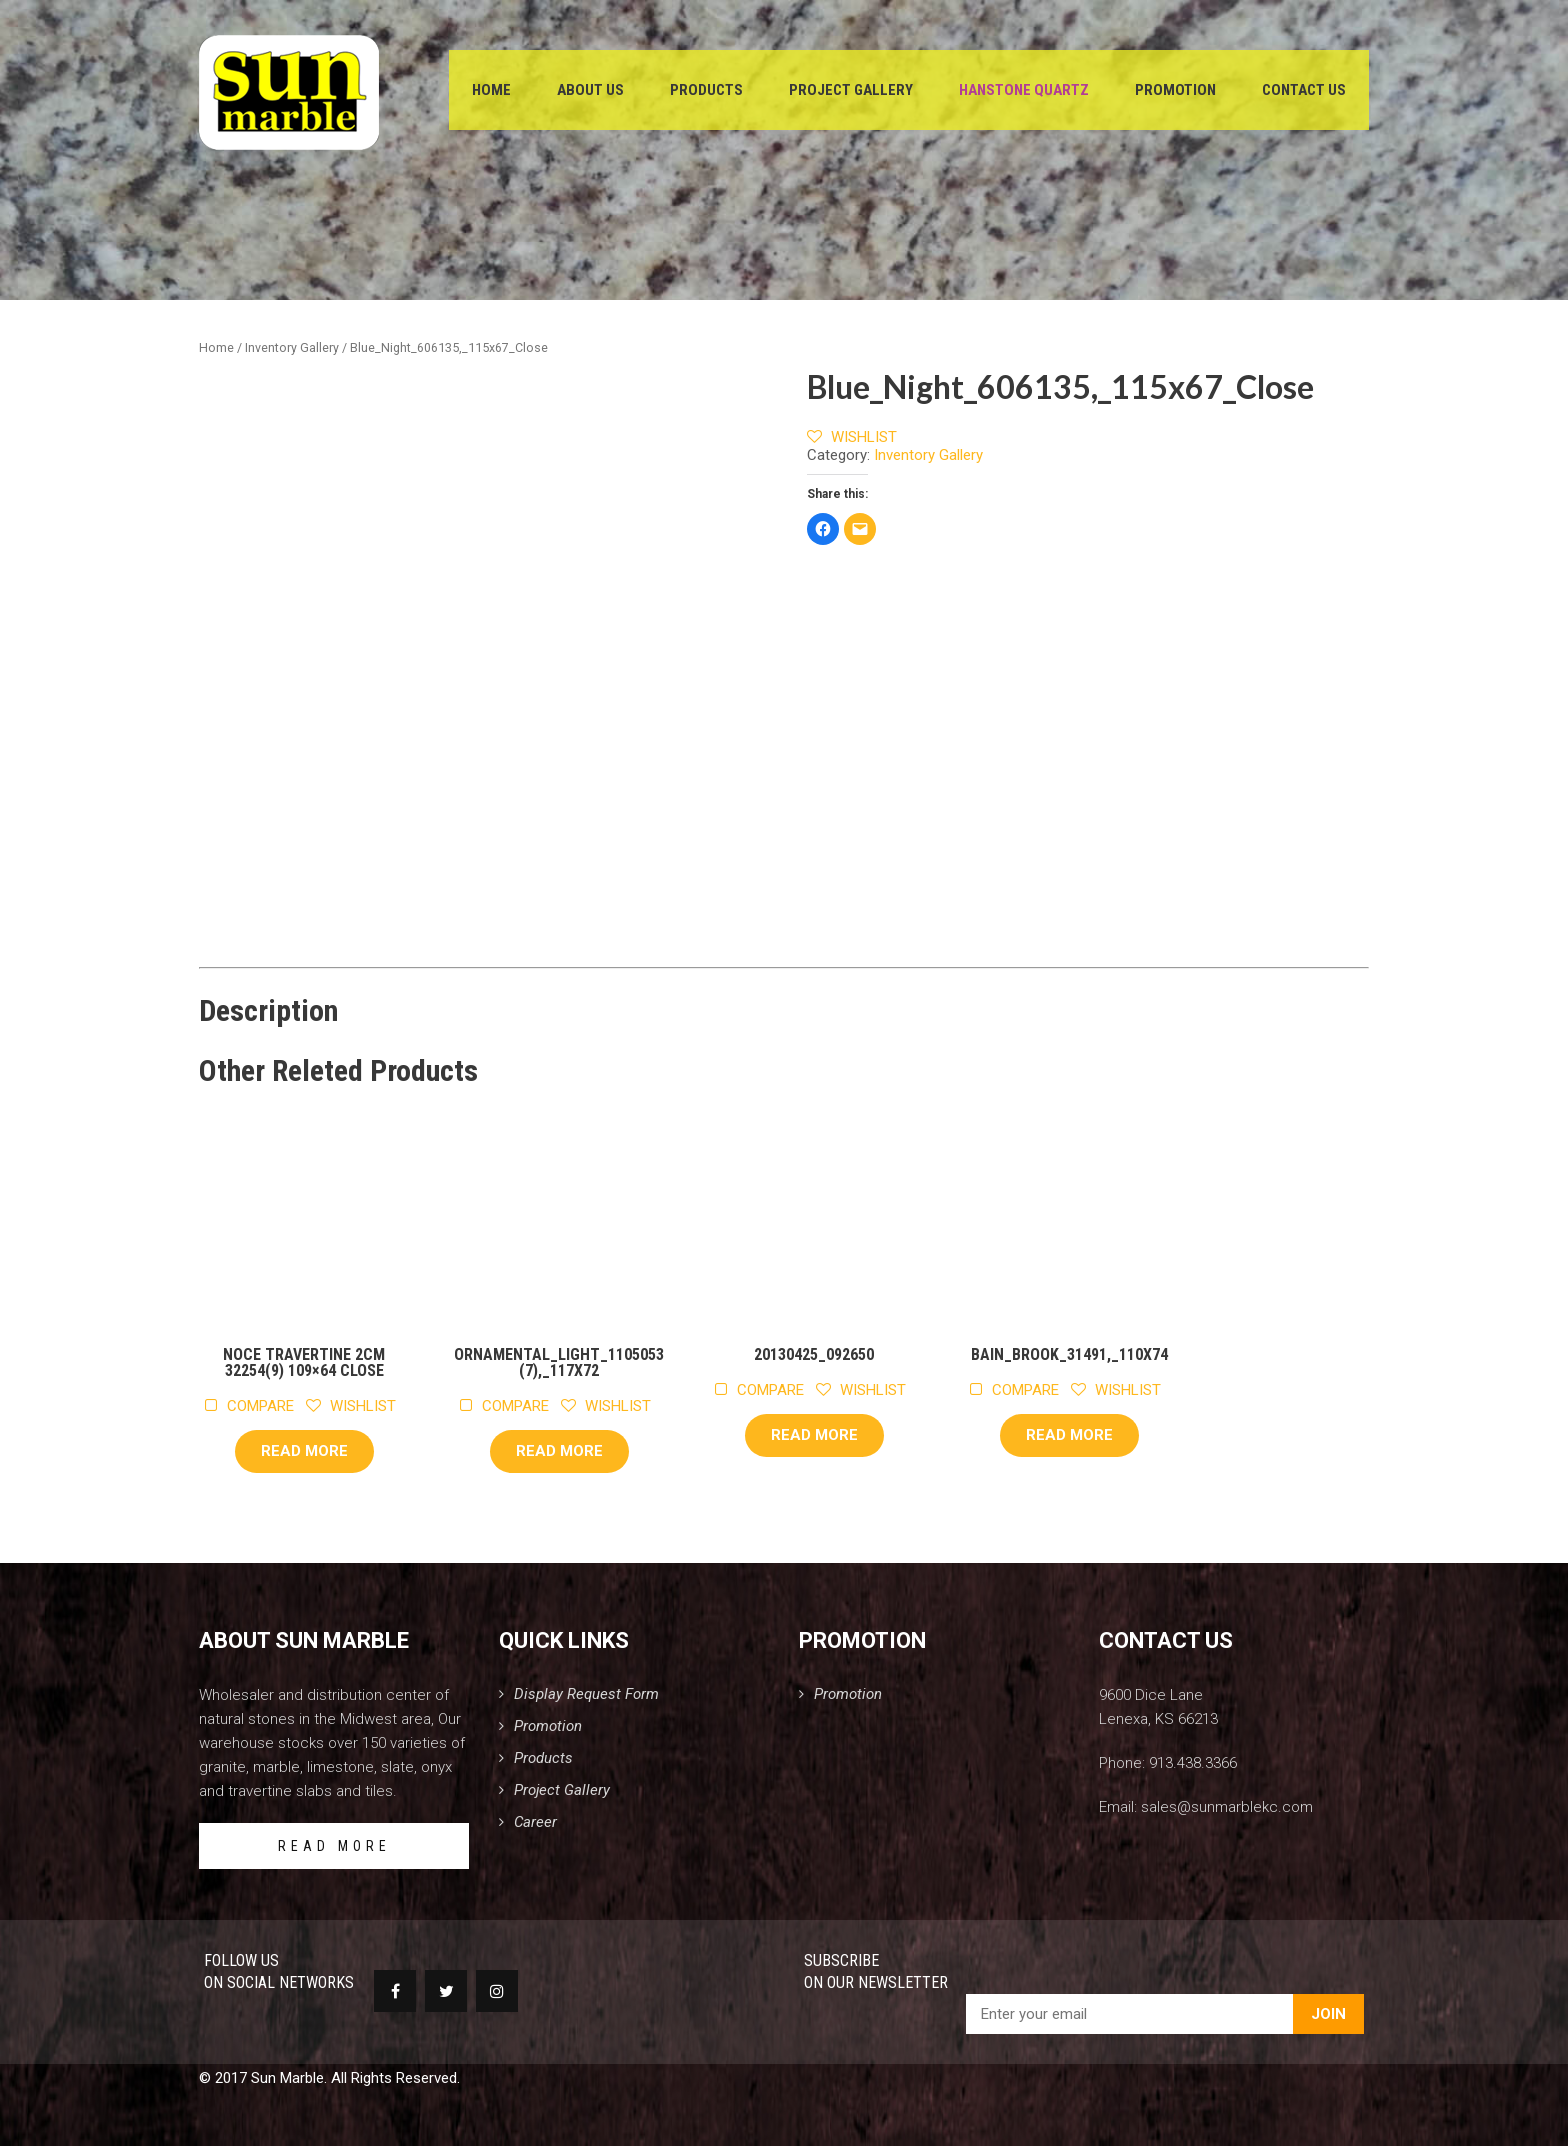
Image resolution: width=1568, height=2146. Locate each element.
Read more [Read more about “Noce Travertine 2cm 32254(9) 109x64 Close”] (304, 1451)
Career (535, 1822)
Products (706, 90)
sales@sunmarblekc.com (1227, 1807)
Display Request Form (586, 1694)
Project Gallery (851, 90)
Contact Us (1304, 90)
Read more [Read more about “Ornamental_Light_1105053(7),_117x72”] (559, 1451)
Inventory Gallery (292, 347)
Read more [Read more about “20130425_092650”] (814, 1435)
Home (491, 90)
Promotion (1175, 90)
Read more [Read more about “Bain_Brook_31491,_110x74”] (1069, 1435)
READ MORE (334, 1846)
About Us (590, 90)
